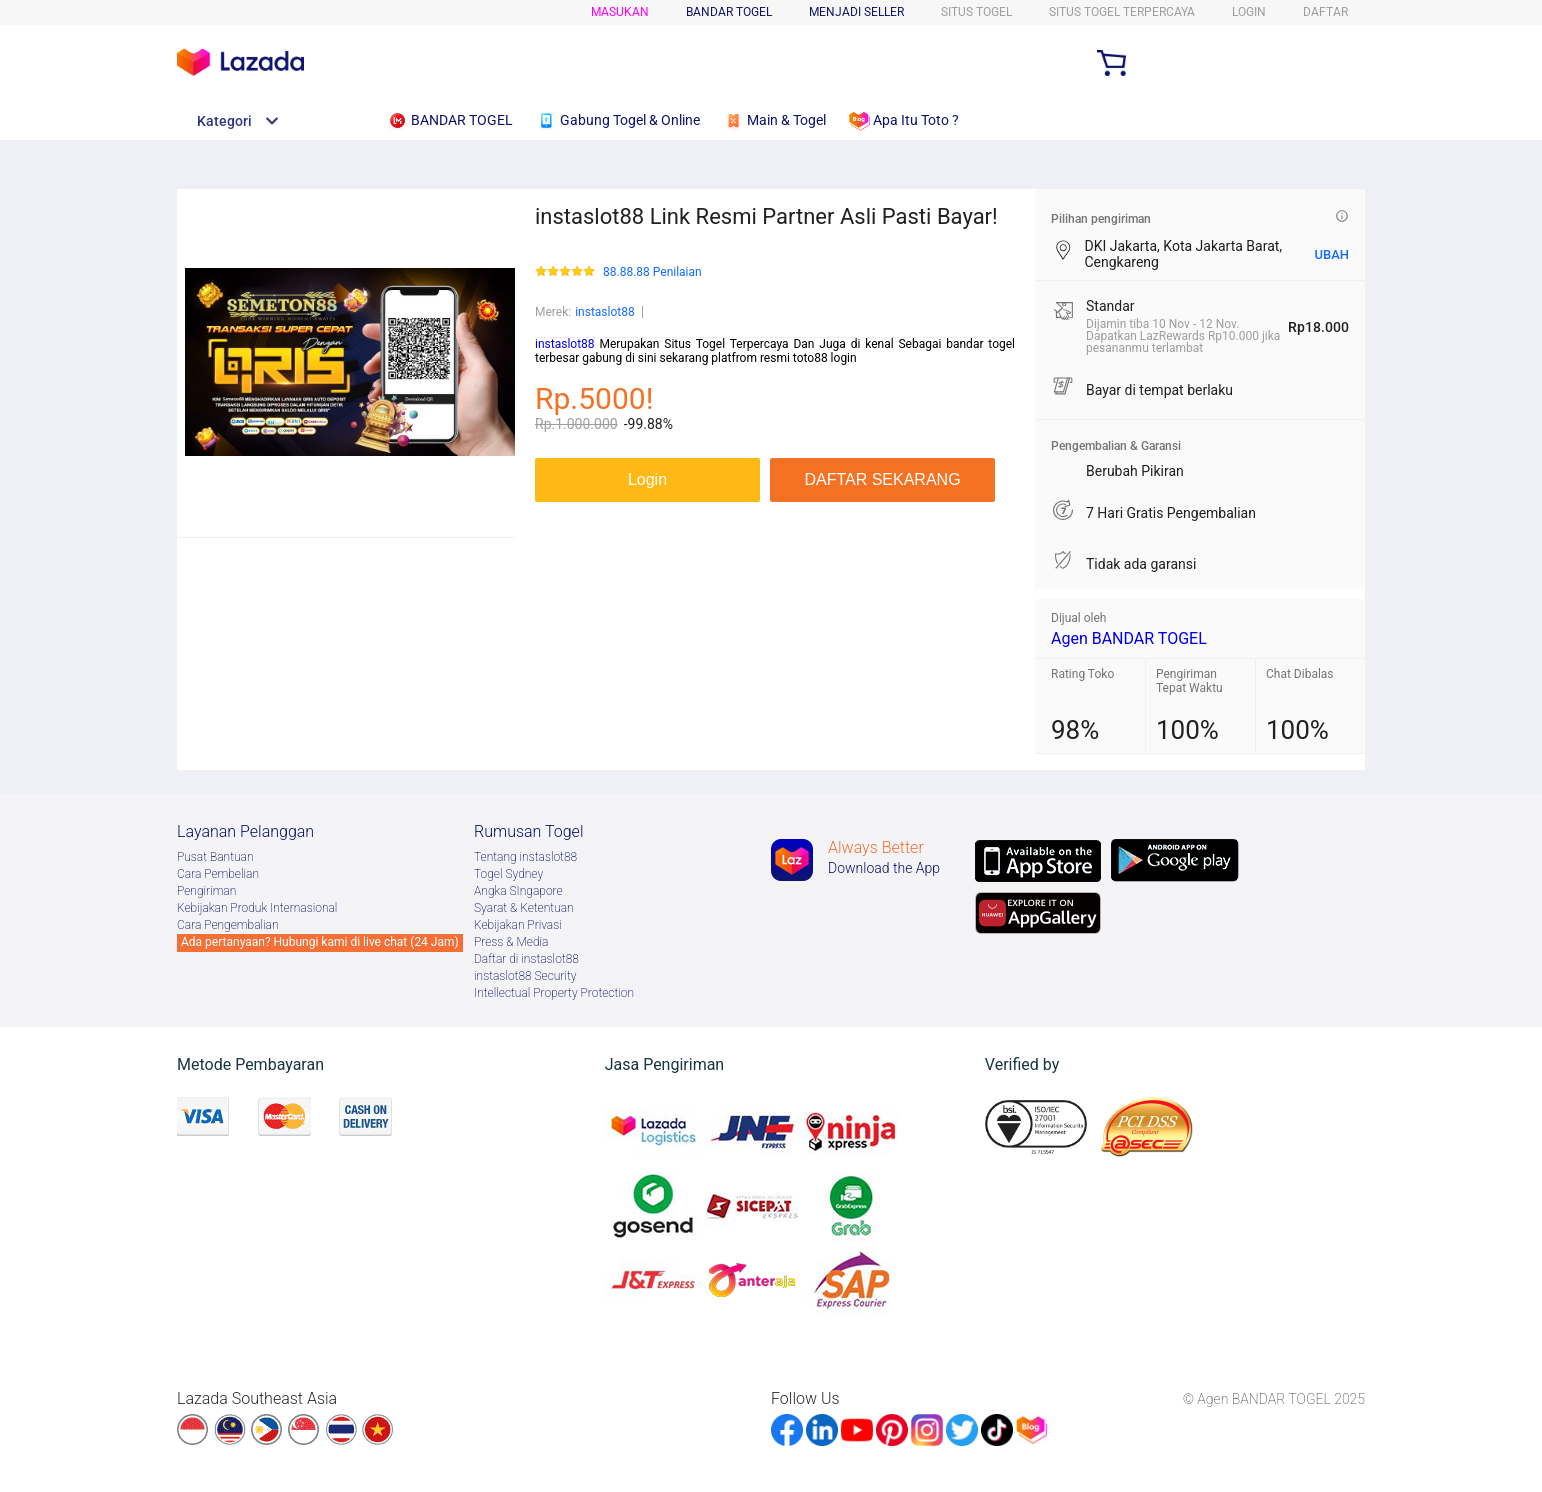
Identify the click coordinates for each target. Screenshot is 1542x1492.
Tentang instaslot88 (525, 857)
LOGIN (1249, 12)
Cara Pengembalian (228, 925)
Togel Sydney (508, 874)
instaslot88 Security (525, 976)
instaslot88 (605, 312)
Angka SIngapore (518, 891)
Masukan (620, 12)
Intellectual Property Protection (554, 993)
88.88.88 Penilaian (652, 272)
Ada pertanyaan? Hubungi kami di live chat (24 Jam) (320, 942)
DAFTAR (1325, 12)
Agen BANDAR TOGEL (1129, 638)
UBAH (1331, 254)
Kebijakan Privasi (518, 925)
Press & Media (511, 942)
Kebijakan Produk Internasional (257, 908)
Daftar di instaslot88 (526, 959)
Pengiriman (206, 891)
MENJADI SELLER (856, 12)
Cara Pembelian (218, 874)
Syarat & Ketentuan (524, 908)
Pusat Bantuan (215, 857)
